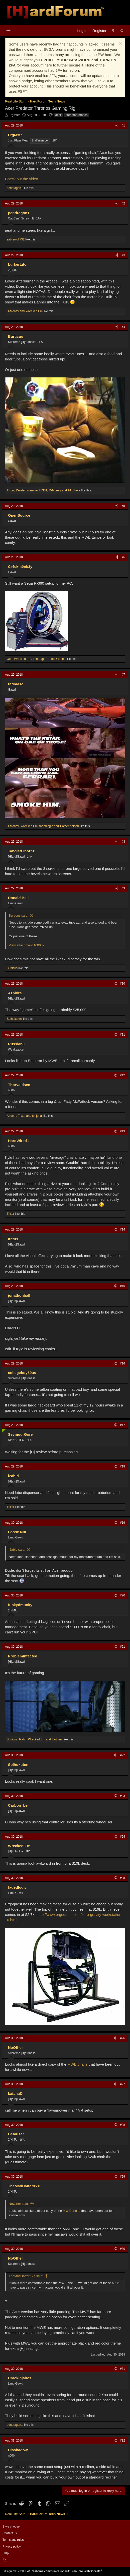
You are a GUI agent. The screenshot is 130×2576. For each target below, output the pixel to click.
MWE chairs (77, 2064)
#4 (123, 327)
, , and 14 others (43, 490)
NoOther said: (19, 2204)
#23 (122, 1796)
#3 (123, 255)
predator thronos (77, 115)
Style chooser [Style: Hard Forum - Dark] (11, 2526)
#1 (123, 125)
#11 (122, 1034)
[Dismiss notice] (120, 44)
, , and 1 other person (43, 826)
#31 (122, 2369)
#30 (122, 2249)
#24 (122, 1836)
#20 (122, 1595)
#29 (122, 2176)
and (25, 311)
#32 (122, 2440)
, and (24, 1116)
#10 (122, 983)
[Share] (117, 125)
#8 (123, 841)
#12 (122, 1075)
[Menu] (8, 30)
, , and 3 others (35, 1739)
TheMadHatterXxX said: (26, 2276)
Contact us (9, 2533)
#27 (122, 2084)
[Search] (122, 30)
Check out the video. (22, 179)
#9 (123, 888)
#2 (123, 203)
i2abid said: (17, 1549)
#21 (122, 1646)
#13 (122, 1131)
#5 (123, 506)
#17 (122, 1425)
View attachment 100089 (26, 945)
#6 (123, 557)
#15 (122, 1286)
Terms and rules (13, 2540)
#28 (122, 2125)
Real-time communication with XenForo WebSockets (66, 2571)
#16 (122, 1363)
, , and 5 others (36, 659)
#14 (122, 1229)
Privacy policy (11, 2546)
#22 (122, 1755)
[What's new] (113, 30)
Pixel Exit (23, 2571)
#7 (123, 674)
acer (58, 115)
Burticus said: (18, 915)
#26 (122, 2038)
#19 (122, 1522)
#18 (122, 1466)
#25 (122, 1878)
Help (5, 2553)
